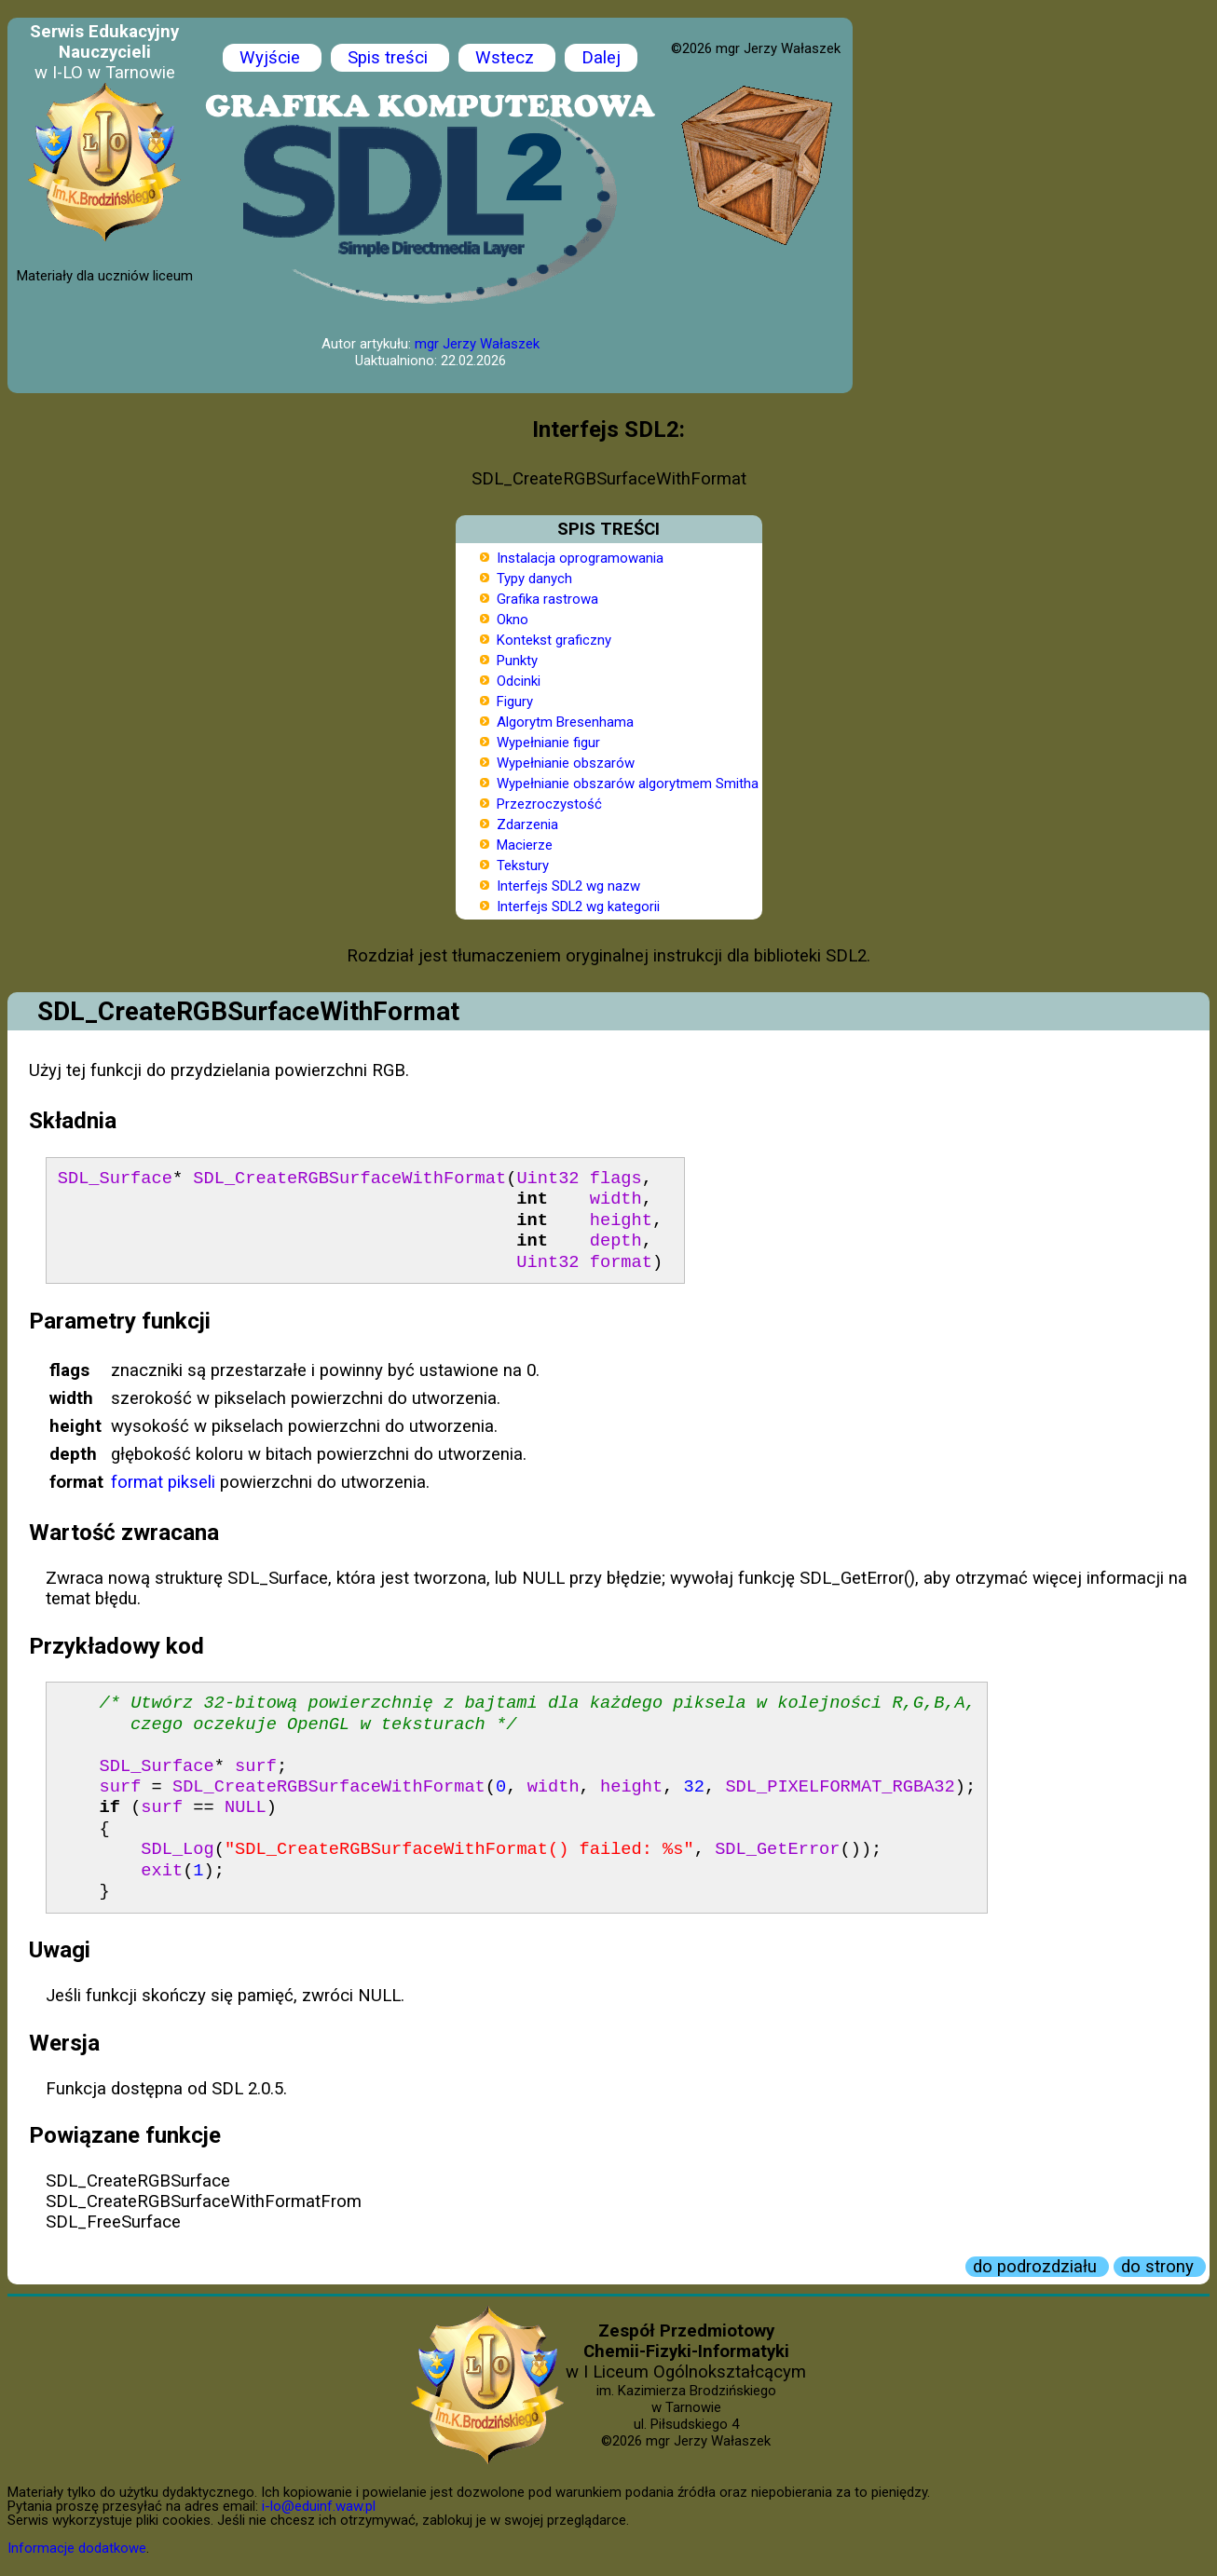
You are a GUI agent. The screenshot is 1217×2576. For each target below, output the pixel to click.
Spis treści (390, 58)
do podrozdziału (1037, 2266)
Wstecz (507, 58)
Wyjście (272, 58)
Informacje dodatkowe (76, 2548)
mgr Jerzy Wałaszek (477, 343)
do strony (1159, 2266)
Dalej (601, 58)
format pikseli (163, 1482)
